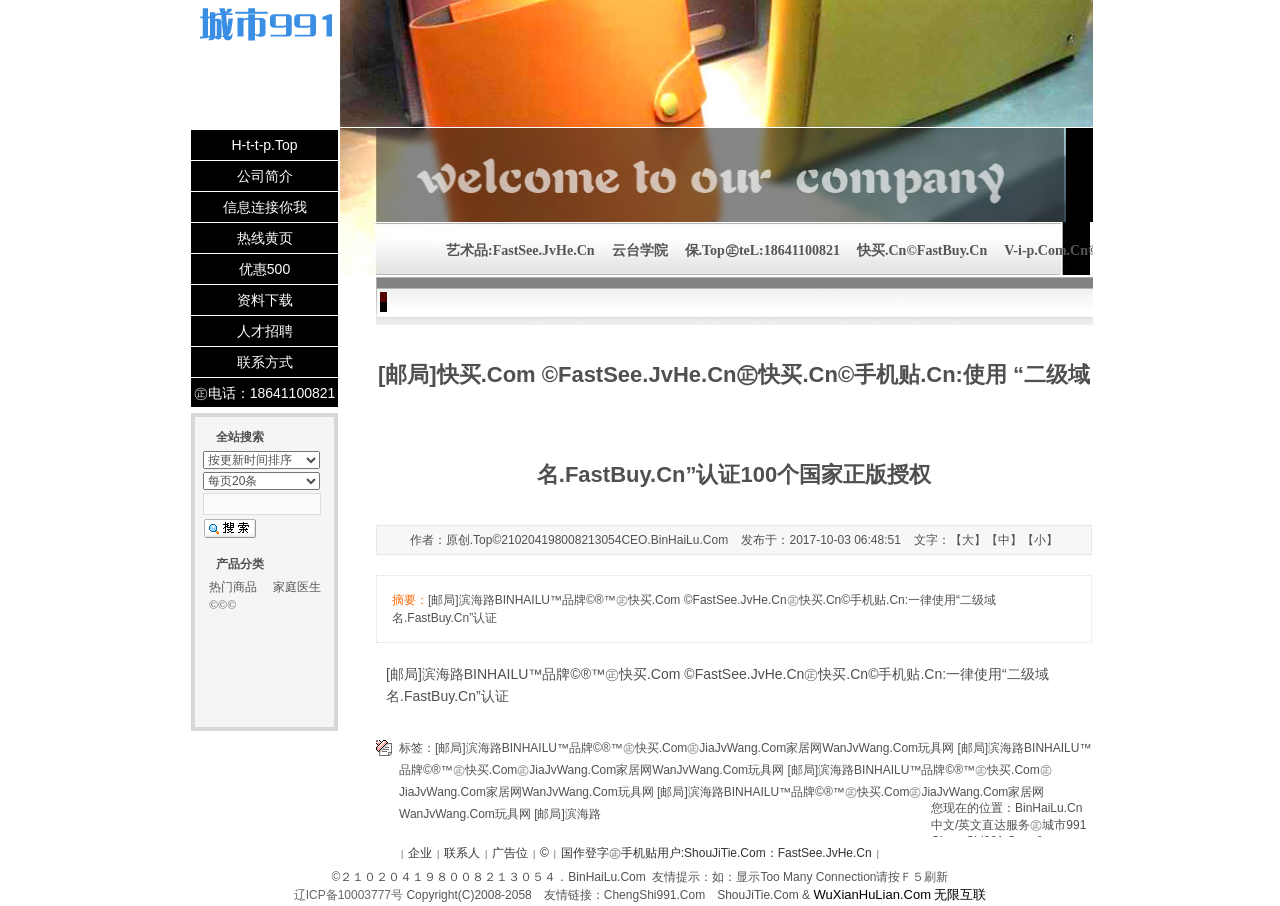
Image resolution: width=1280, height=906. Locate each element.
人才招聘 (265, 331)
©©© (222, 605)
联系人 (462, 853)
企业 (420, 853)
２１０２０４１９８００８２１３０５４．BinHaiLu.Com (492, 877)
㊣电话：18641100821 (265, 393)
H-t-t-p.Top (264, 145)
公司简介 (265, 176)
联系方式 (265, 362)
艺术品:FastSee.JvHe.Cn (520, 250)
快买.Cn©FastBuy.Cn (922, 250)
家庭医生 (297, 587)
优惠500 (264, 269)
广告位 (510, 853)
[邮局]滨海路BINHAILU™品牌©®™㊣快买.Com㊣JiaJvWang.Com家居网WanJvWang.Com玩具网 (694, 748)
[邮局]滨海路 (567, 814)
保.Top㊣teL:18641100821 (762, 250)
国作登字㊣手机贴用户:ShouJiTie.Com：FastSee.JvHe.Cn (716, 853)
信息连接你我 (265, 207)
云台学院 (640, 250)
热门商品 (233, 587)
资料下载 (265, 300)
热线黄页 (265, 238)
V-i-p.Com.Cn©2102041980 (1086, 250)
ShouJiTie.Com (758, 895)
